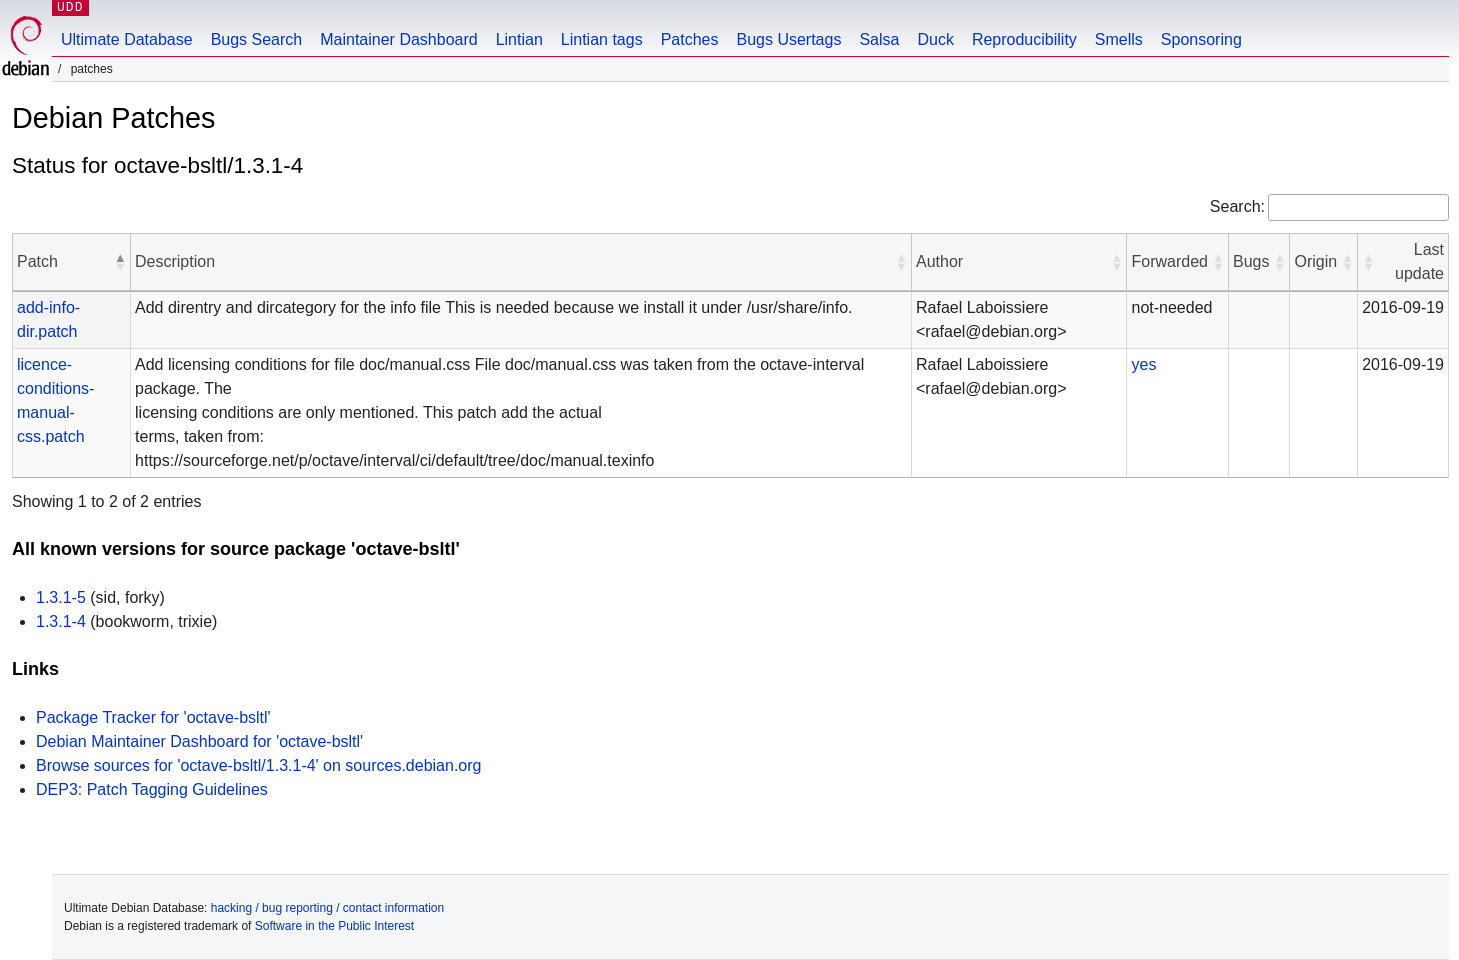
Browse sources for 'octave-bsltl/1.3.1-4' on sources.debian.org (258, 765)
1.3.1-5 (61, 597)
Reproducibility (1024, 39)
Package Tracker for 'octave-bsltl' (153, 717)
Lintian (519, 39)
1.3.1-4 (61, 621)
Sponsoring (1201, 39)
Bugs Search (257, 39)
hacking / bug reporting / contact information (327, 908)
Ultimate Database (127, 39)
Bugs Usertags (788, 39)
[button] (120, 262)
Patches (690, 39)
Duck (935, 39)
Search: (1237, 206)
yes (1143, 364)
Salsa (879, 39)
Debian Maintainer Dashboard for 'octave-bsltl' (199, 741)
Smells (1119, 39)
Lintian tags (602, 39)
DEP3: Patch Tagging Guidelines (152, 789)
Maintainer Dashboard (398, 39)
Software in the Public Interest (334, 926)
